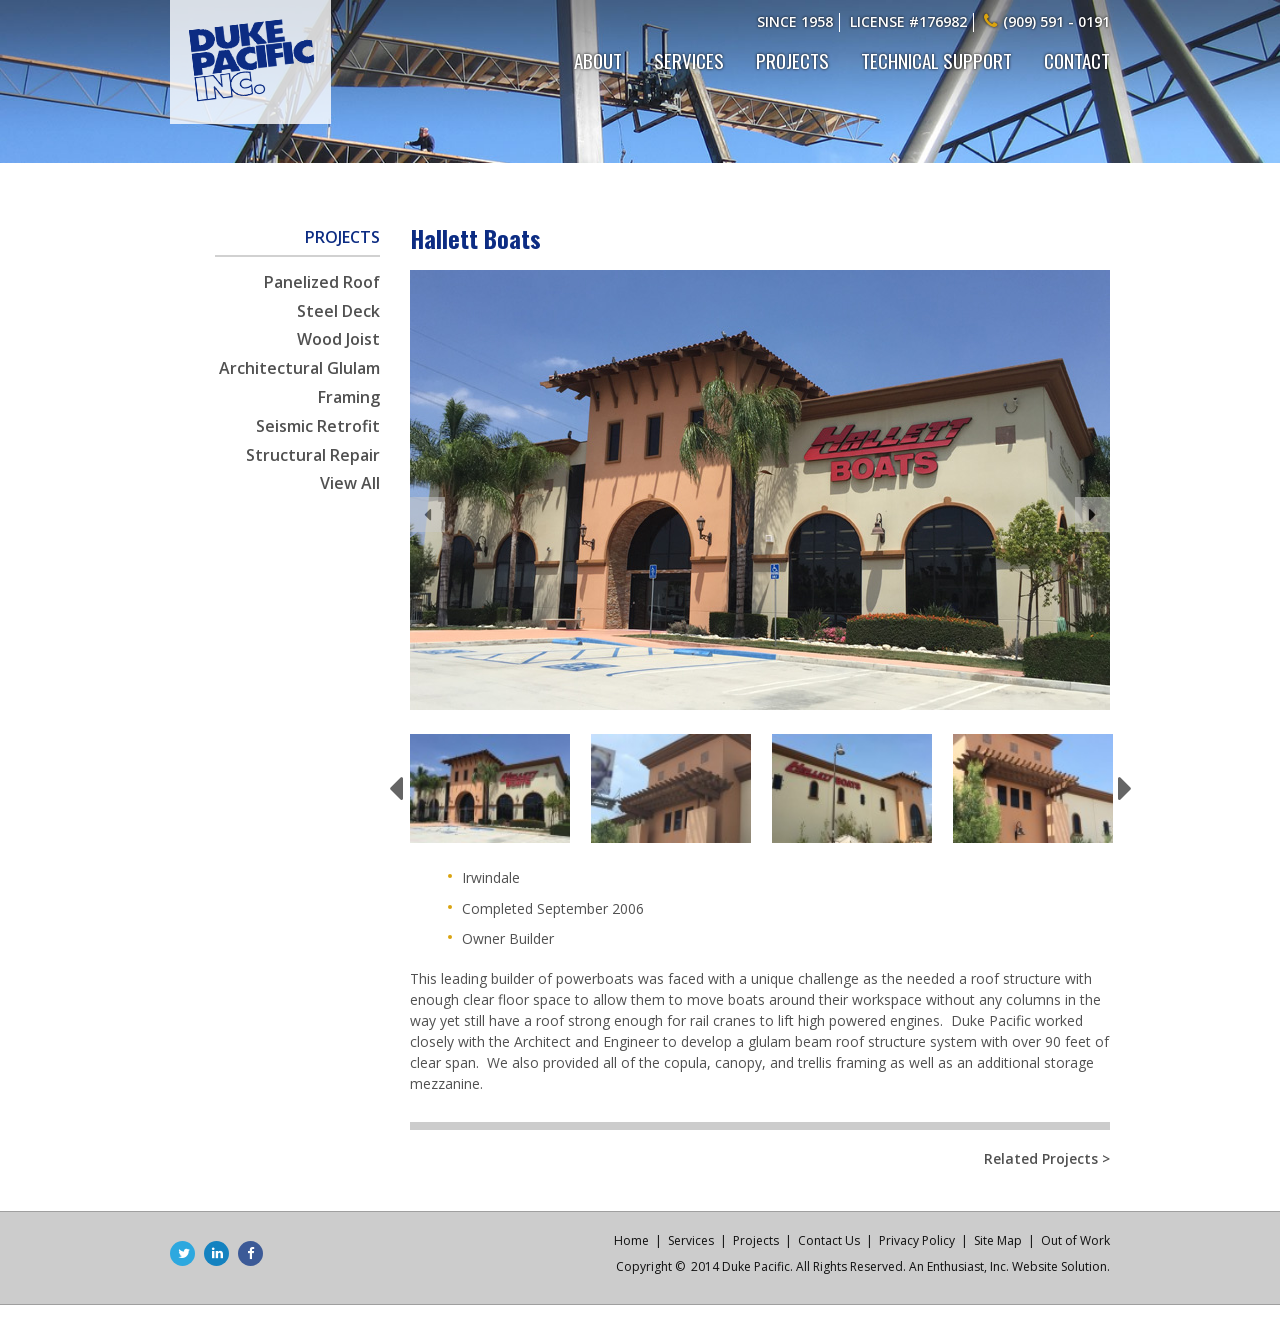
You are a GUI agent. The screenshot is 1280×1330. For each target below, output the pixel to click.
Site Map (998, 1240)
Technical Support (936, 60)
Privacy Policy (917, 1240)
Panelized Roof (322, 282)
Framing (349, 397)
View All (350, 483)
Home (631, 1240)
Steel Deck (338, 311)
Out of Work (1075, 1240)
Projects (792, 60)
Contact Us (829, 1240)
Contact (1077, 60)
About (598, 60)
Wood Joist (338, 339)
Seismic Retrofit (318, 426)
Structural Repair (313, 455)
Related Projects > (1047, 1160)
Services (689, 60)
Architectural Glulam (299, 368)
